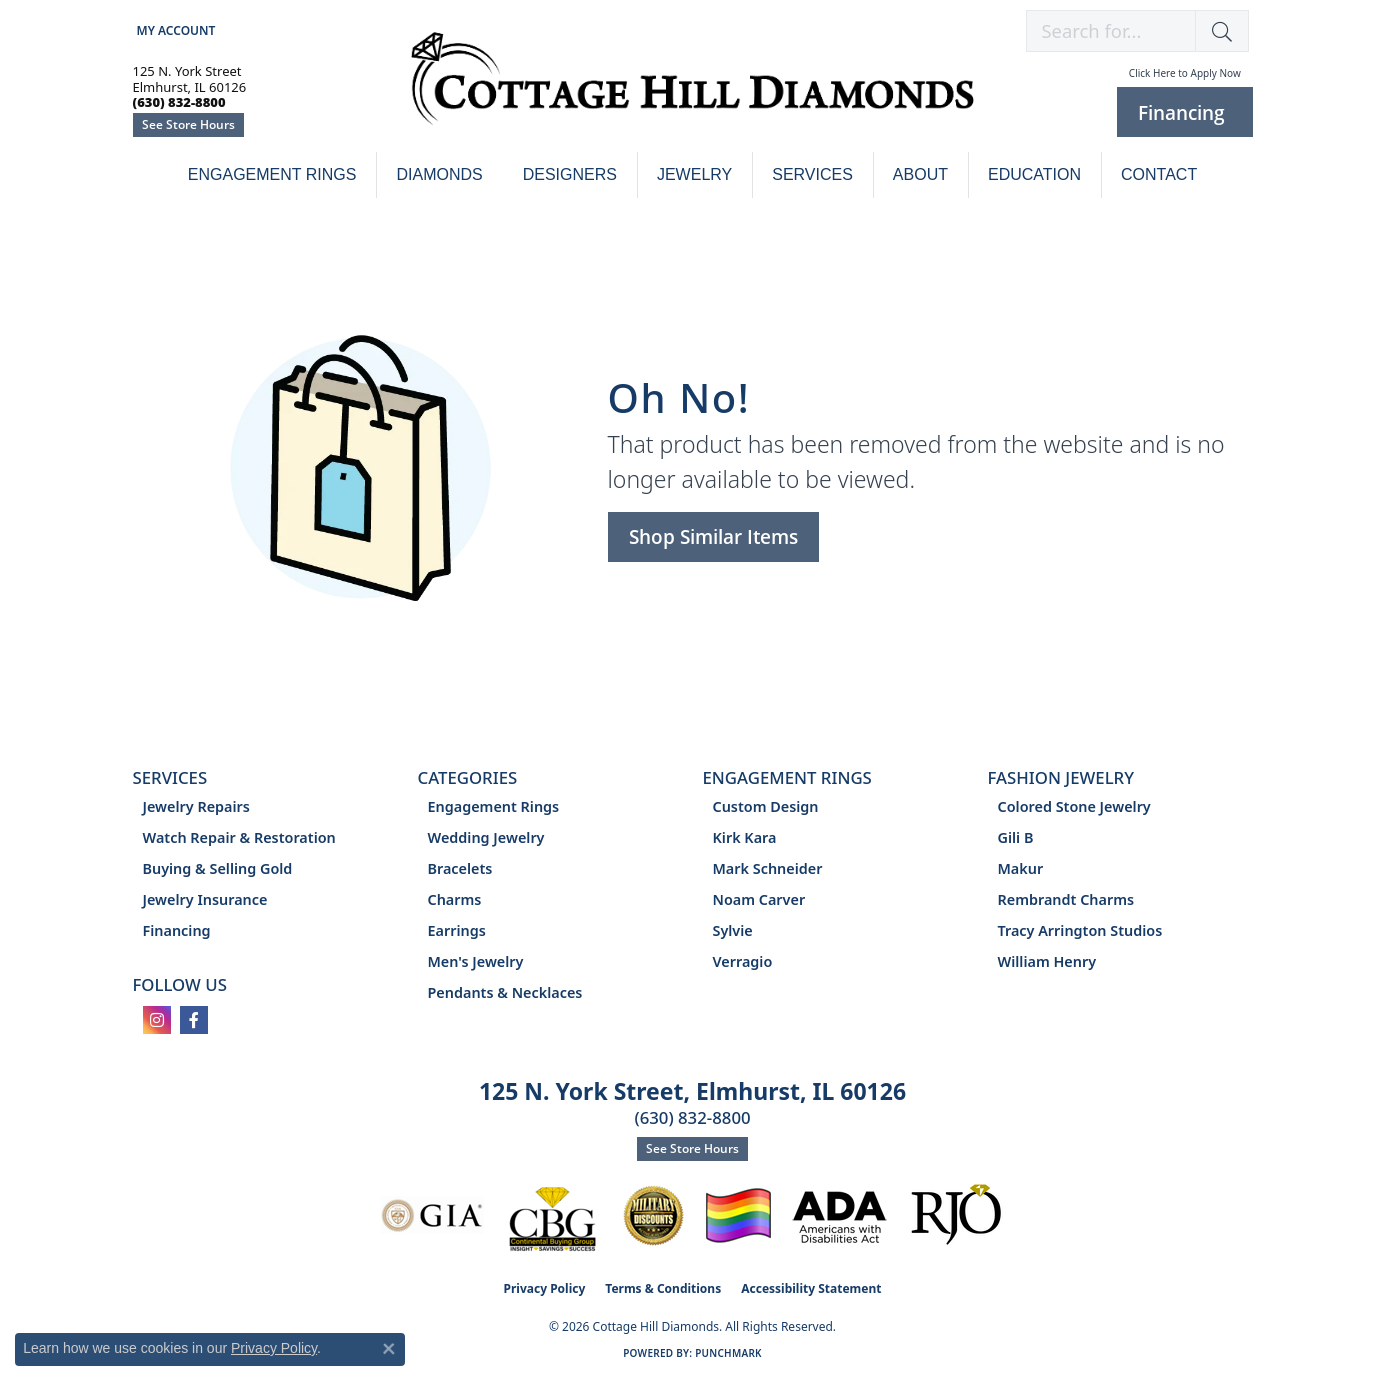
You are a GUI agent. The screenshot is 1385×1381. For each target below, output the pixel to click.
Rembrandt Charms (1066, 899)
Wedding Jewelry (486, 837)
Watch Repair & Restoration (239, 837)
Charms (455, 899)
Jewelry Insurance (205, 899)
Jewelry (694, 174)
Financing (177, 930)
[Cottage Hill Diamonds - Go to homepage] (692, 89)
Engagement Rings (272, 174)
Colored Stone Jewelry (1074, 806)
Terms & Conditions (663, 1288)
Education (1034, 174)
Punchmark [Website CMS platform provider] (728, 1353)
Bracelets (460, 868)
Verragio (743, 961)
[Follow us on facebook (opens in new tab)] (194, 1020)
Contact (1159, 174)
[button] (174, 30)
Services (812, 174)
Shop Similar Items (713, 536)
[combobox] (1111, 31)
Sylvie (733, 930)
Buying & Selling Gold (218, 868)
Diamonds (439, 174)
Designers (570, 174)
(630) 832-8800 (692, 1117)
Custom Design (766, 806)
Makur (1021, 868)
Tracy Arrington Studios (1080, 930)
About (920, 174)
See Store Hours (188, 124)
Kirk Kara (745, 837)
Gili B (1016, 837)
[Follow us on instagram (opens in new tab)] (157, 1020)
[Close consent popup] (389, 1349)
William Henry (1047, 961)
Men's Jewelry (476, 961)
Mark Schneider (768, 868)
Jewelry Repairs (196, 806)
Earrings (457, 930)
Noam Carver (759, 899)
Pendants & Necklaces (505, 992)
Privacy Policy (545, 1288)
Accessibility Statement (811, 1288)
